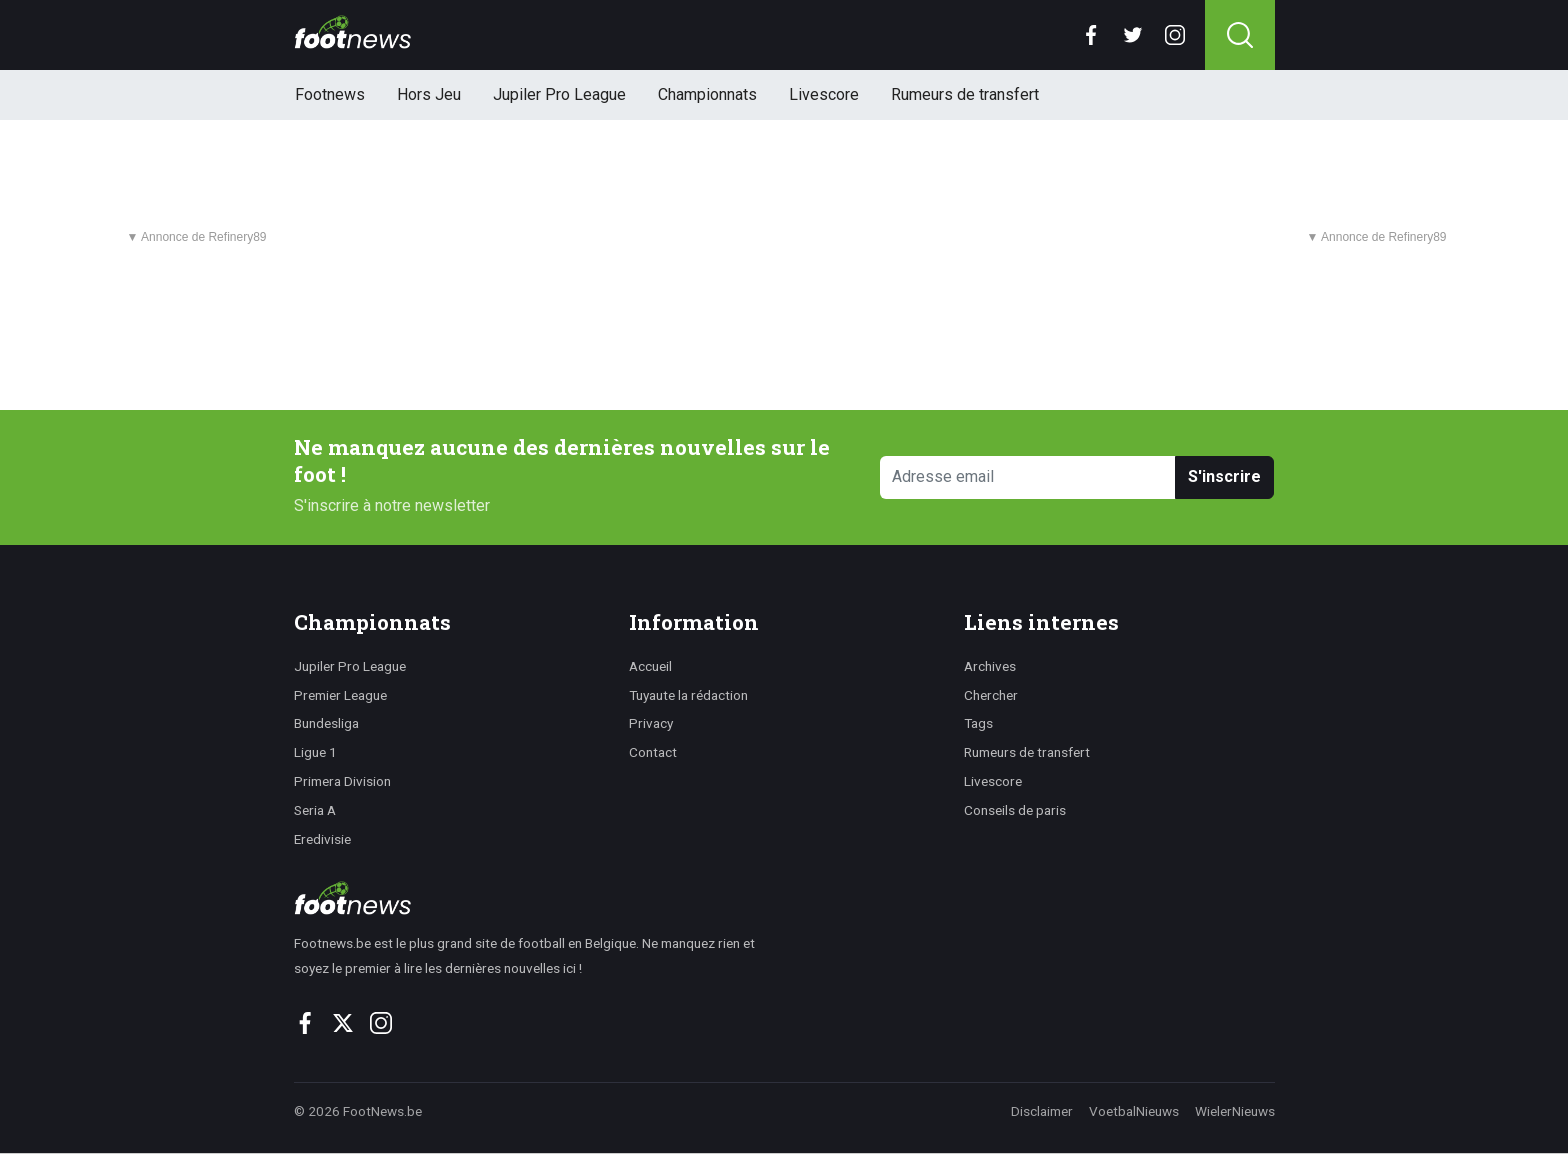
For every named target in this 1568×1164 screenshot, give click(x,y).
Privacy (651, 723)
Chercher (991, 695)
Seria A (315, 810)
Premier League (340, 695)
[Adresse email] (1028, 477)
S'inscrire (1224, 476)
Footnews (330, 94)
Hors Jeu (429, 94)
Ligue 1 (315, 752)
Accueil (650, 666)
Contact (653, 752)
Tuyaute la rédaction (688, 695)
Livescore (824, 94)
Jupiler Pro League (559, 94)
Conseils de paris (1015, 810)
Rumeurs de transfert (965, 94)
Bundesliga (326, 723)
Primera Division (342, 781)
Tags (978, 723)
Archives (990, 666)
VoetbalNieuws (1134, 1111)
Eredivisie (322, 839)
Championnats (707, 94)
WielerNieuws (1235, 1111)
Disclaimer (1042, 1111)
